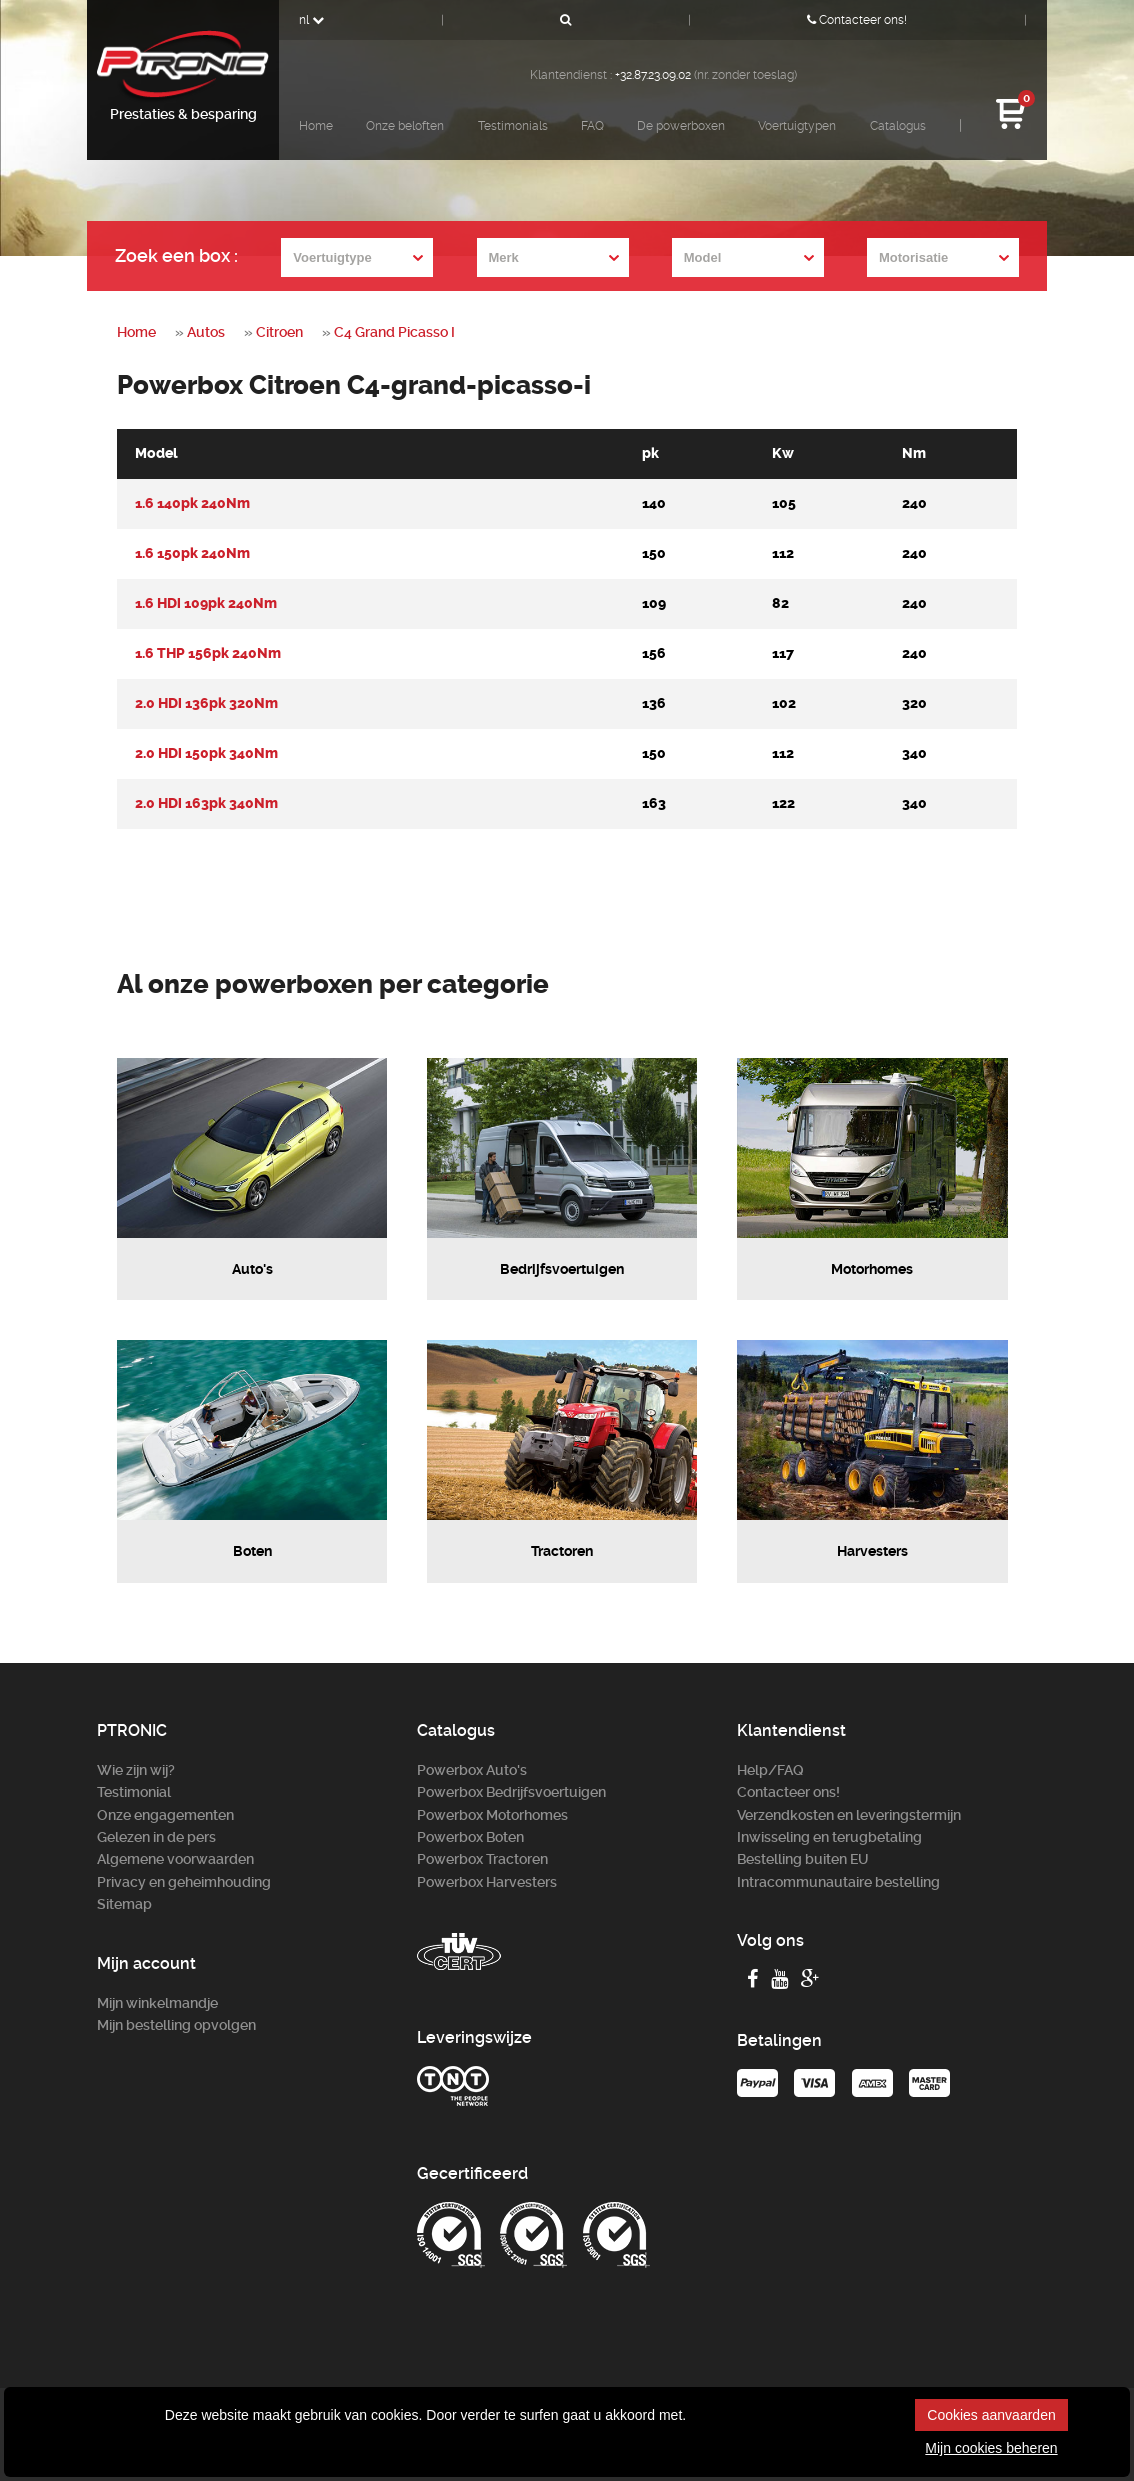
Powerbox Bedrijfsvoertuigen (511, 1792)
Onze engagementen (165, 1815)
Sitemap (124, 1904)
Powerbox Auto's (472, 1770)
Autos (206, 332)
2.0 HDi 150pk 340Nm (206, 753)
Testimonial (134, 1792)
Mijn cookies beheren (991, 2448)
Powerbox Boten (470, 1837)
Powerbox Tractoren (482, 1859)
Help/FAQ (770, 1770)
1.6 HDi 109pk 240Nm (206, 603)
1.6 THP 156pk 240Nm (208, 653)
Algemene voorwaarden (175, 1859)
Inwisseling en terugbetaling (829, 1837)
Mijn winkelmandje (157, 2003)
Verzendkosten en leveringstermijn (849, 1815)
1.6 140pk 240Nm (192, 503)
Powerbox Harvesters (487, 1882)
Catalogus (898, 126)
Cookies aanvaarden (991, 2415)
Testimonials (513, 126)
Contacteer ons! (857, 20)
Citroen (279, 332)
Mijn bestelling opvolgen (176, 2025)
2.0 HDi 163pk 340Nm (206, 803)
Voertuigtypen (797, 126)
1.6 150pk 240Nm (192, 553)
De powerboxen (681, 126)
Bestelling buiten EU (803, 1859)
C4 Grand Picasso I (394, 332)
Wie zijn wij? (136, 1770)
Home (316, 126)
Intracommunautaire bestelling (838, 1882)
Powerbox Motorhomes (492, 1815)
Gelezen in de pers (156, 1837)
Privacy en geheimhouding (184, 1882)
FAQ (592, 126)
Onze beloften (405, 126)
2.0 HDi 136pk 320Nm (206, 703)
